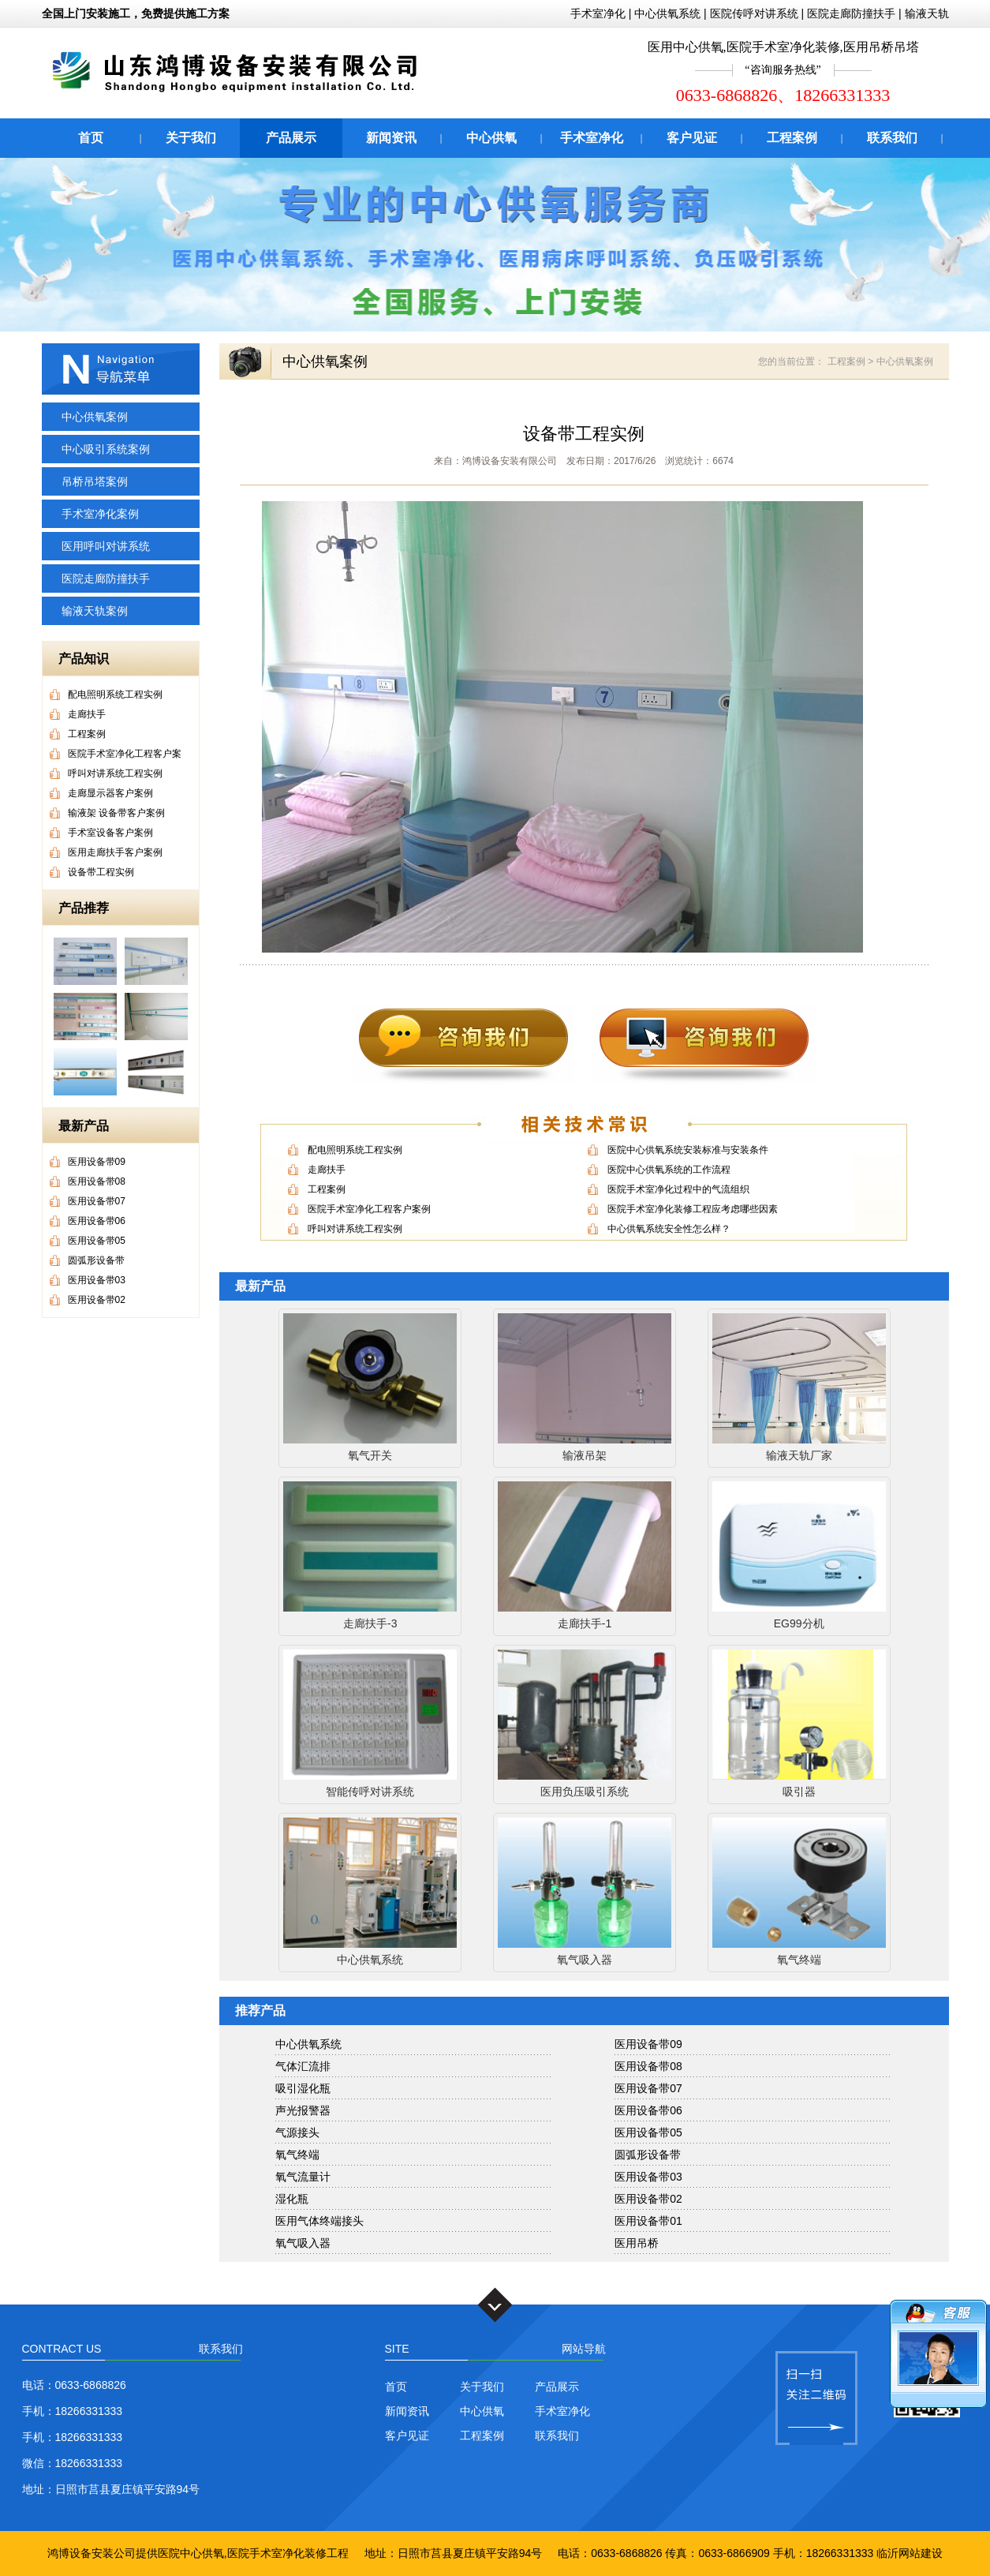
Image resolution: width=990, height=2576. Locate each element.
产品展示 (291, 137)
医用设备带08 (648, 2066)
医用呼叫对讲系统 (106, 546)
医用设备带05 (648, 2132)
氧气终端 (297, 2154)
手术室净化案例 (100, 513)
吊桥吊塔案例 (95, 481)
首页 (90, 137)
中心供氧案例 (95, 416)
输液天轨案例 (95, 611)
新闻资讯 (391, 137)
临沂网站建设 (909, 2553)
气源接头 (297, 2132)
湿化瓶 (291, 2198)
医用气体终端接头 (319, 2221)
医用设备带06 (648, 2110)
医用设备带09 (648, 2044)
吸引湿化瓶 (303, 2088)
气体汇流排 (303, 2066)
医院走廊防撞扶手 (851, 13)
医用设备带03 (648, 2176)
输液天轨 (927, 13)
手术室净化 (598, 13)
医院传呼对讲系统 (754, 13)
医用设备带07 (648, 2088)
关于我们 (191, 137)
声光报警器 (303, 2110)
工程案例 (792, 137)
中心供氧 (491, 137)
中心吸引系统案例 (106, 449)
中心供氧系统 (667, 13)
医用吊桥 (637, 2243)
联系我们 (892, 137)
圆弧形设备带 (648, 2154)
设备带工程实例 (583, 434)
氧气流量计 (303, 2176)
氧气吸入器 (303, 2243)
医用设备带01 (648, 2221)
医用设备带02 (648, 2198)
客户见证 (692, 137)
